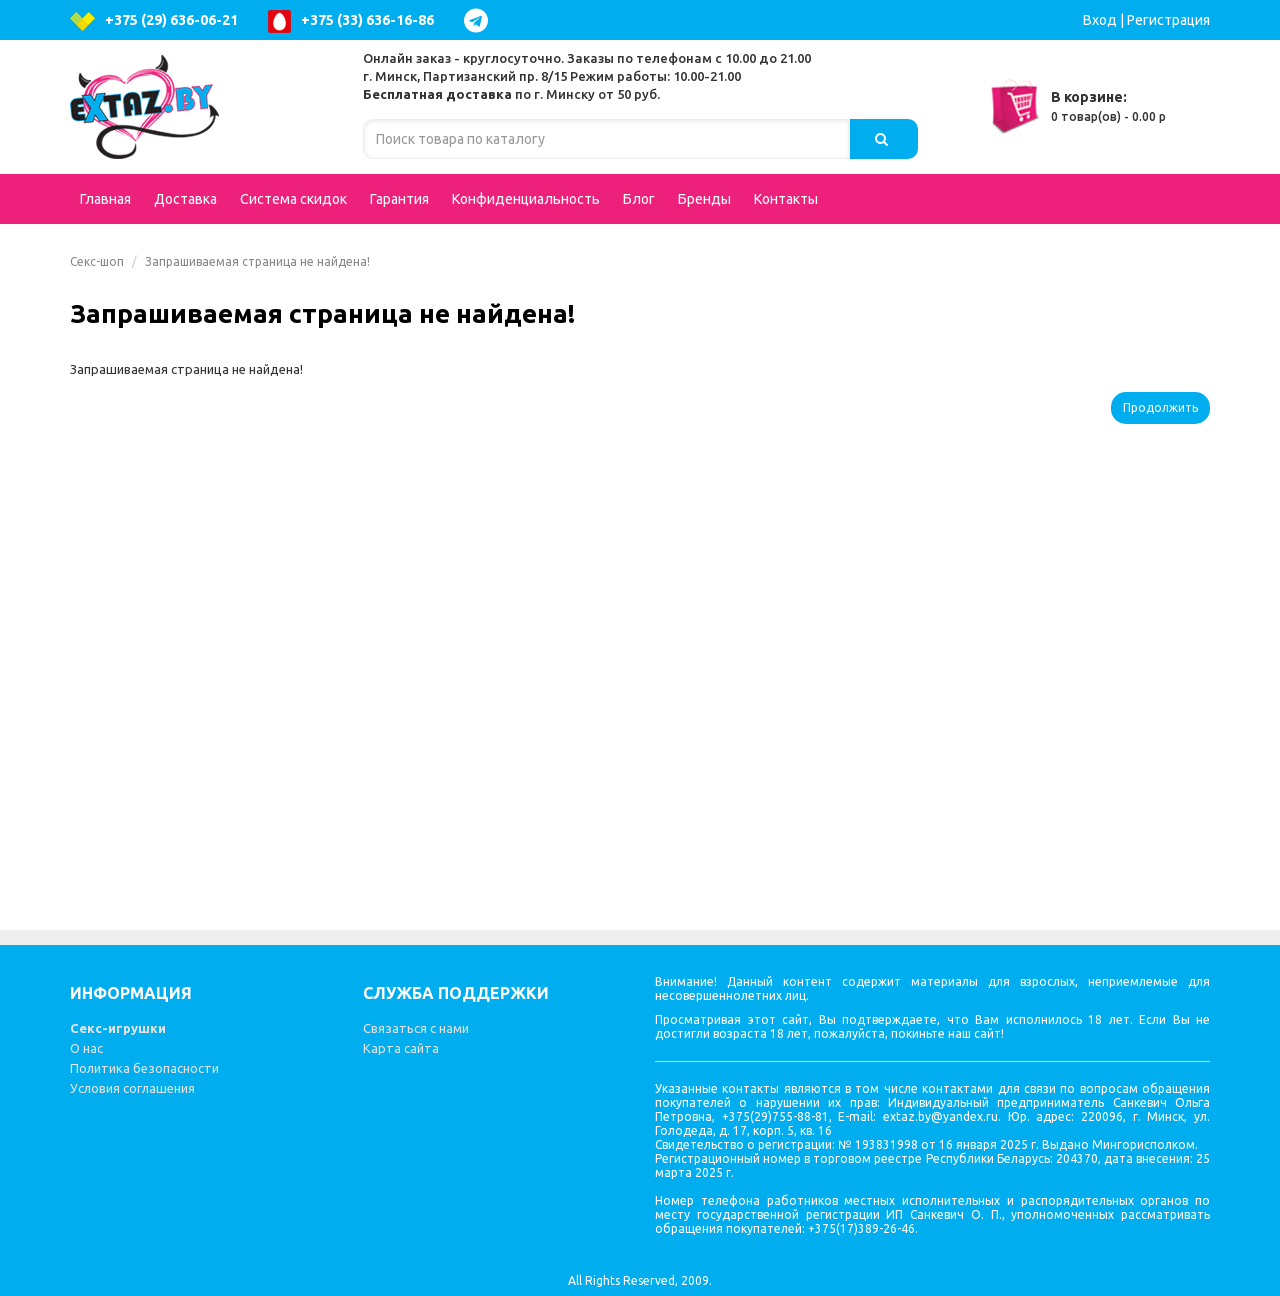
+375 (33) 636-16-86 (351, 21)
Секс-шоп (97, 261)
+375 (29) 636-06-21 (154, 21)
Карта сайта (401, 1048)
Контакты (786, 199)
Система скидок (293, 199)
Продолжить (1160, 407)
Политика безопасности (144, 1068)
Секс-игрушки (118, 1028)
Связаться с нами (416, 1028)
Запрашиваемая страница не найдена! (257, 261)
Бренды (704, 199)
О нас (86, 1048)
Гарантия (399, 199)
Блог (639, 199)
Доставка (185, 199)
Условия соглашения (132, 1088)
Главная (105, 199)
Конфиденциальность (526, 199)
